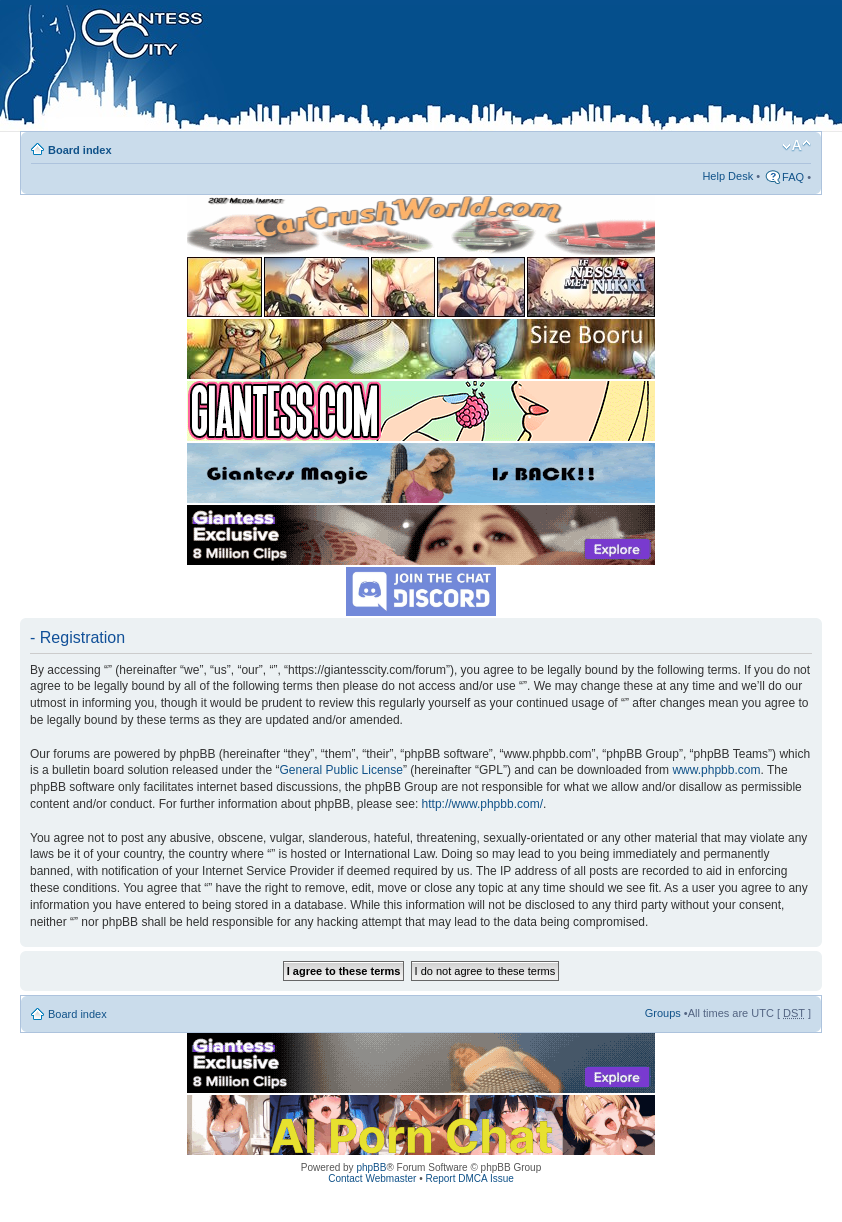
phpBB (371, 1167)
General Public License (341, 770)
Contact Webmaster (372, 1178)
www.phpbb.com (716, 770)
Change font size (796, 146)
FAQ (793, 177)
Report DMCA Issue (469, 1178)
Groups (663, 1013)
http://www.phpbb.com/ (482, 804)
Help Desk (727, 176)
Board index (80, 150)
